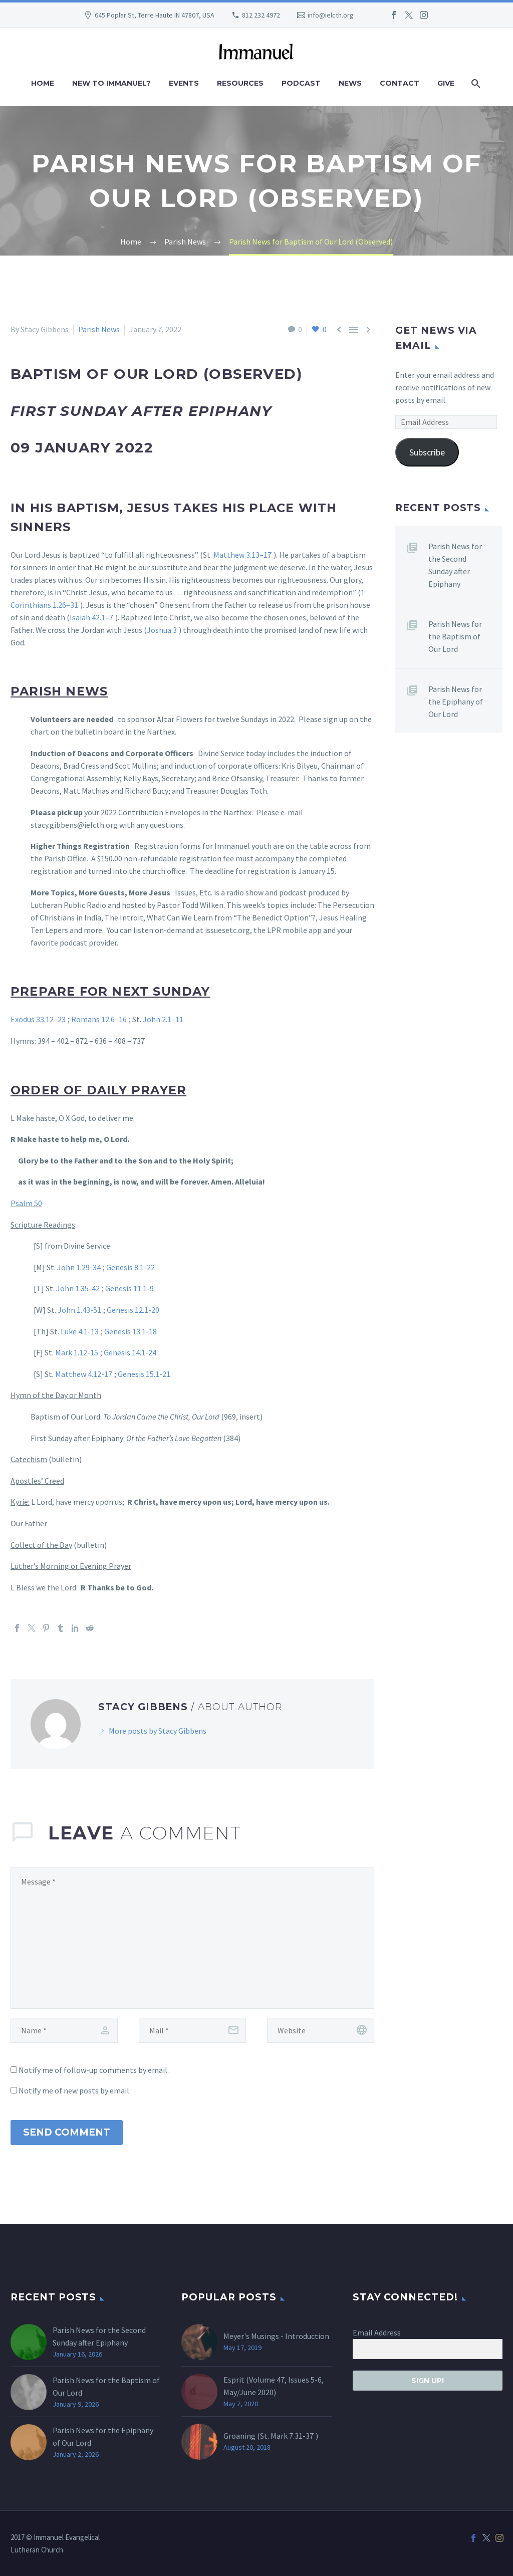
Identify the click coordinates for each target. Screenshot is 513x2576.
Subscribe (427, 452)
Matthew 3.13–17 (242, 555)
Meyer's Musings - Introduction (276, 2336)
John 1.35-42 (78, 1288)
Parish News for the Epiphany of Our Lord (455, 701)
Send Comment (66, 2132)
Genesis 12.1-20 (133, 1310)
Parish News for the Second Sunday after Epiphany (455, 565)
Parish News (99, 329)
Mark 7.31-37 (292, 2436)
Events (184, 83)
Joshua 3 (162, 630)
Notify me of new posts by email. (75, 2090)
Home (42, 83)
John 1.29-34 (79, 1267)
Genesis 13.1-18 (130, 1331)
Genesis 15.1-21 (144, 1374)
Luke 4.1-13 (80, 1331)
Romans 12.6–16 (99, 1019)
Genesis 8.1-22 (130, 1267)
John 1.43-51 (79, 1310)
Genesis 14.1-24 (130, 1352)
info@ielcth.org (331, 15)
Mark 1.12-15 (76, 1352)
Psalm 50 (26, 1203)
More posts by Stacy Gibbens (157, 1731)
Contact (399, 83)
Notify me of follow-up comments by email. (94, 2070)
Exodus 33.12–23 (38, 1019)
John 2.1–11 (163, 1019)
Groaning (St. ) (270, 2436)
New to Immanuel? (111, 83)
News (350, 83)
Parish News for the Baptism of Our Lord (455, 636)
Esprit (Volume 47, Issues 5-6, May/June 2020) (273, 2386)
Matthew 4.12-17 (83, 1374)
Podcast (301, 83)
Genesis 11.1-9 (129, 1288)
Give (445, 83)
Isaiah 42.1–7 (91, 617)
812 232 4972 (261, 15)
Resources (240, 83)
